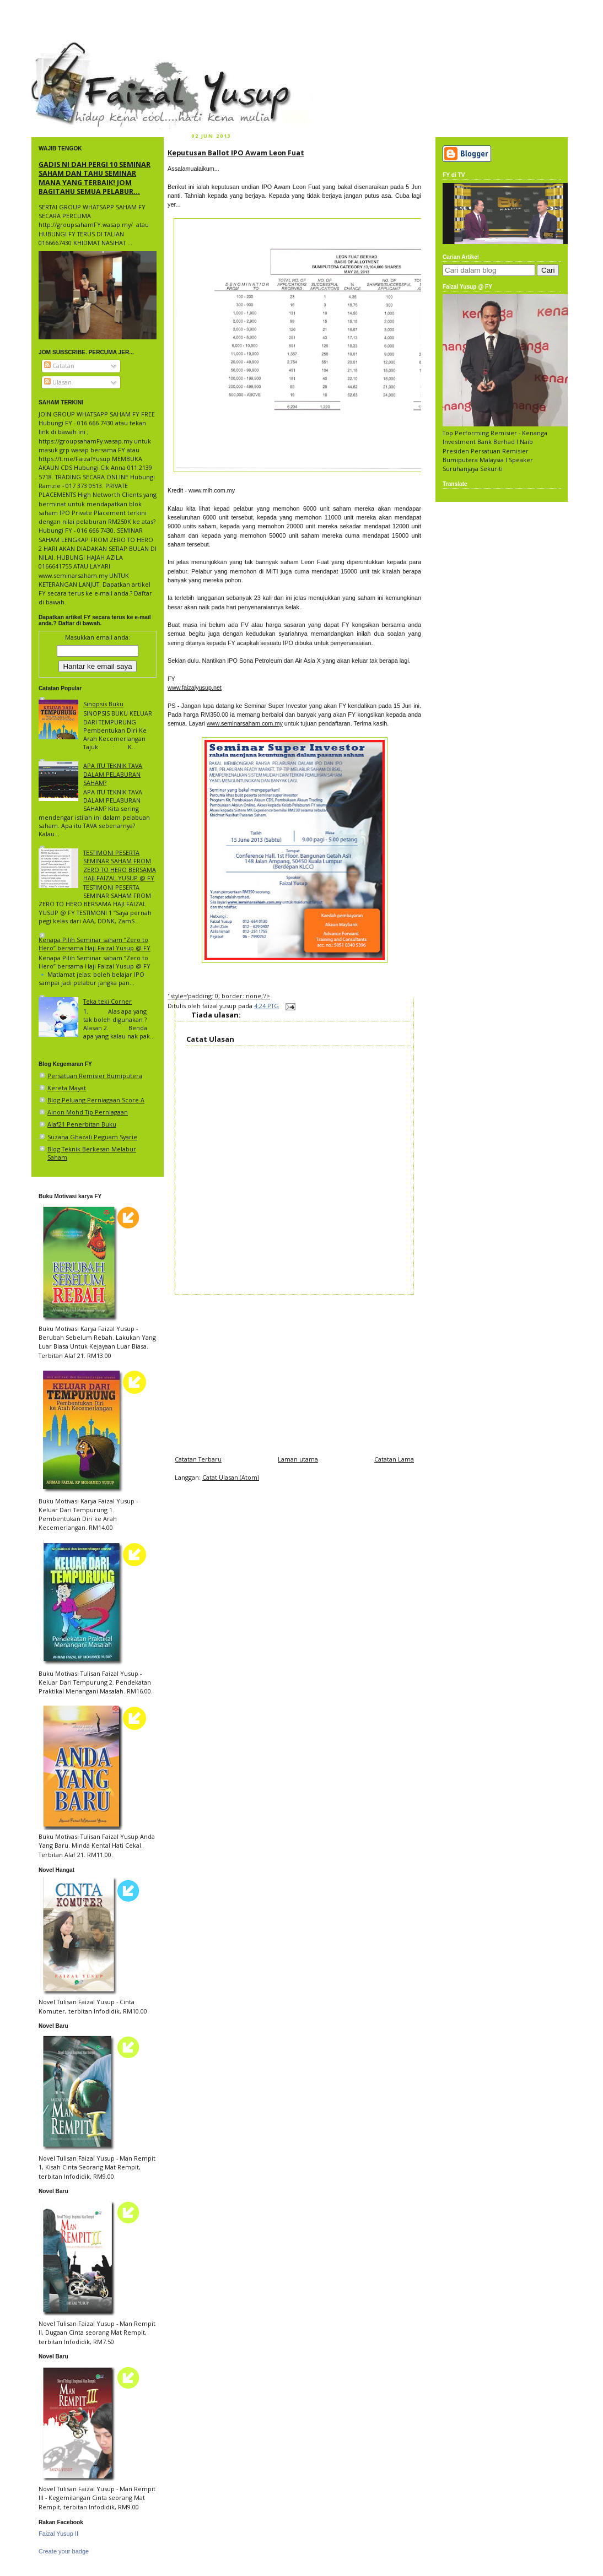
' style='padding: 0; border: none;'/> (219, 996)
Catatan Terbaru (198, 1459)
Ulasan (58, 382)
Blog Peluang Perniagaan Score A (95, 1100)
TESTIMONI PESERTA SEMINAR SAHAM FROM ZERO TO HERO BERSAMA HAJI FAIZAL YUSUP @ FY (119, 865)
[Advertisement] (294, 1372)
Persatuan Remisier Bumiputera (94, 1075)
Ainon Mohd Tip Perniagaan (87, 1112)
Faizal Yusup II (58, 2533)
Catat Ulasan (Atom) (230, 1477)
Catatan (59, 365)
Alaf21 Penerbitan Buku (81, 1124)
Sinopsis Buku (103, 704)
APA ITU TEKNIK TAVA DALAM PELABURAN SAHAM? (112, 773)
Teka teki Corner (107, 1001)
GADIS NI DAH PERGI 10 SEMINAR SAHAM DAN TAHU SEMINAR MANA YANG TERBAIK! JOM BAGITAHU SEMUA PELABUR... (94, 177)
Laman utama (298, 1459)
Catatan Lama (394, 1459)
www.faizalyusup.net (195, 687)
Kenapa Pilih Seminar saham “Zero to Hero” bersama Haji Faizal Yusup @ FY (94, 943)
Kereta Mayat (66, 1088)
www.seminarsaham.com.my (245, 723)
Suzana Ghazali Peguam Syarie (92, 1137)
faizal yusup (57, 46)
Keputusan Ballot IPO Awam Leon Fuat (236, 153)
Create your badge (64, 2551)
